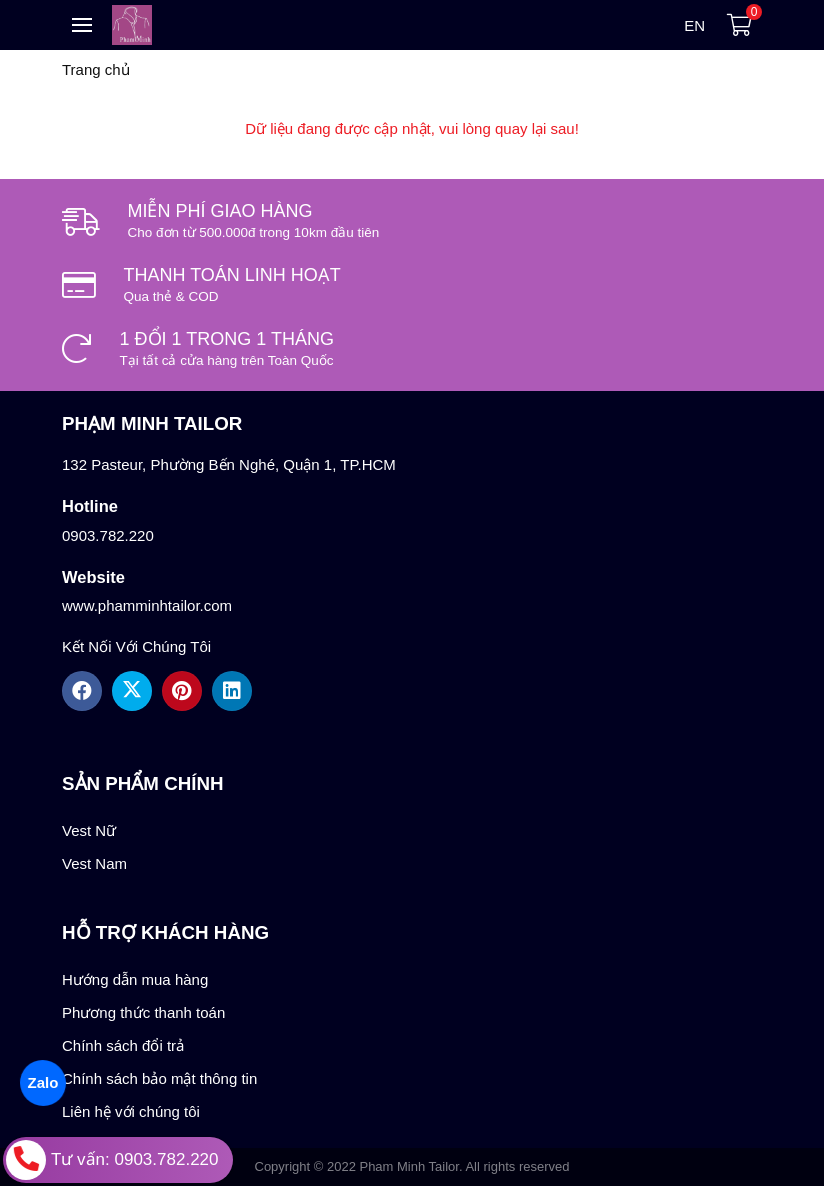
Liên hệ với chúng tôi (131, 1111)
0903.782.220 (108, 535)
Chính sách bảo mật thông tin (159, 1078)
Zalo (42, 1082)
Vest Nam (94, 863)
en (694, 25)
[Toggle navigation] (82, 25)
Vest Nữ (89, 830)
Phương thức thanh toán (143, 1012)
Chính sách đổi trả (123, 1045)
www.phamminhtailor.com (147, 605)
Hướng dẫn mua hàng (135, 979)
